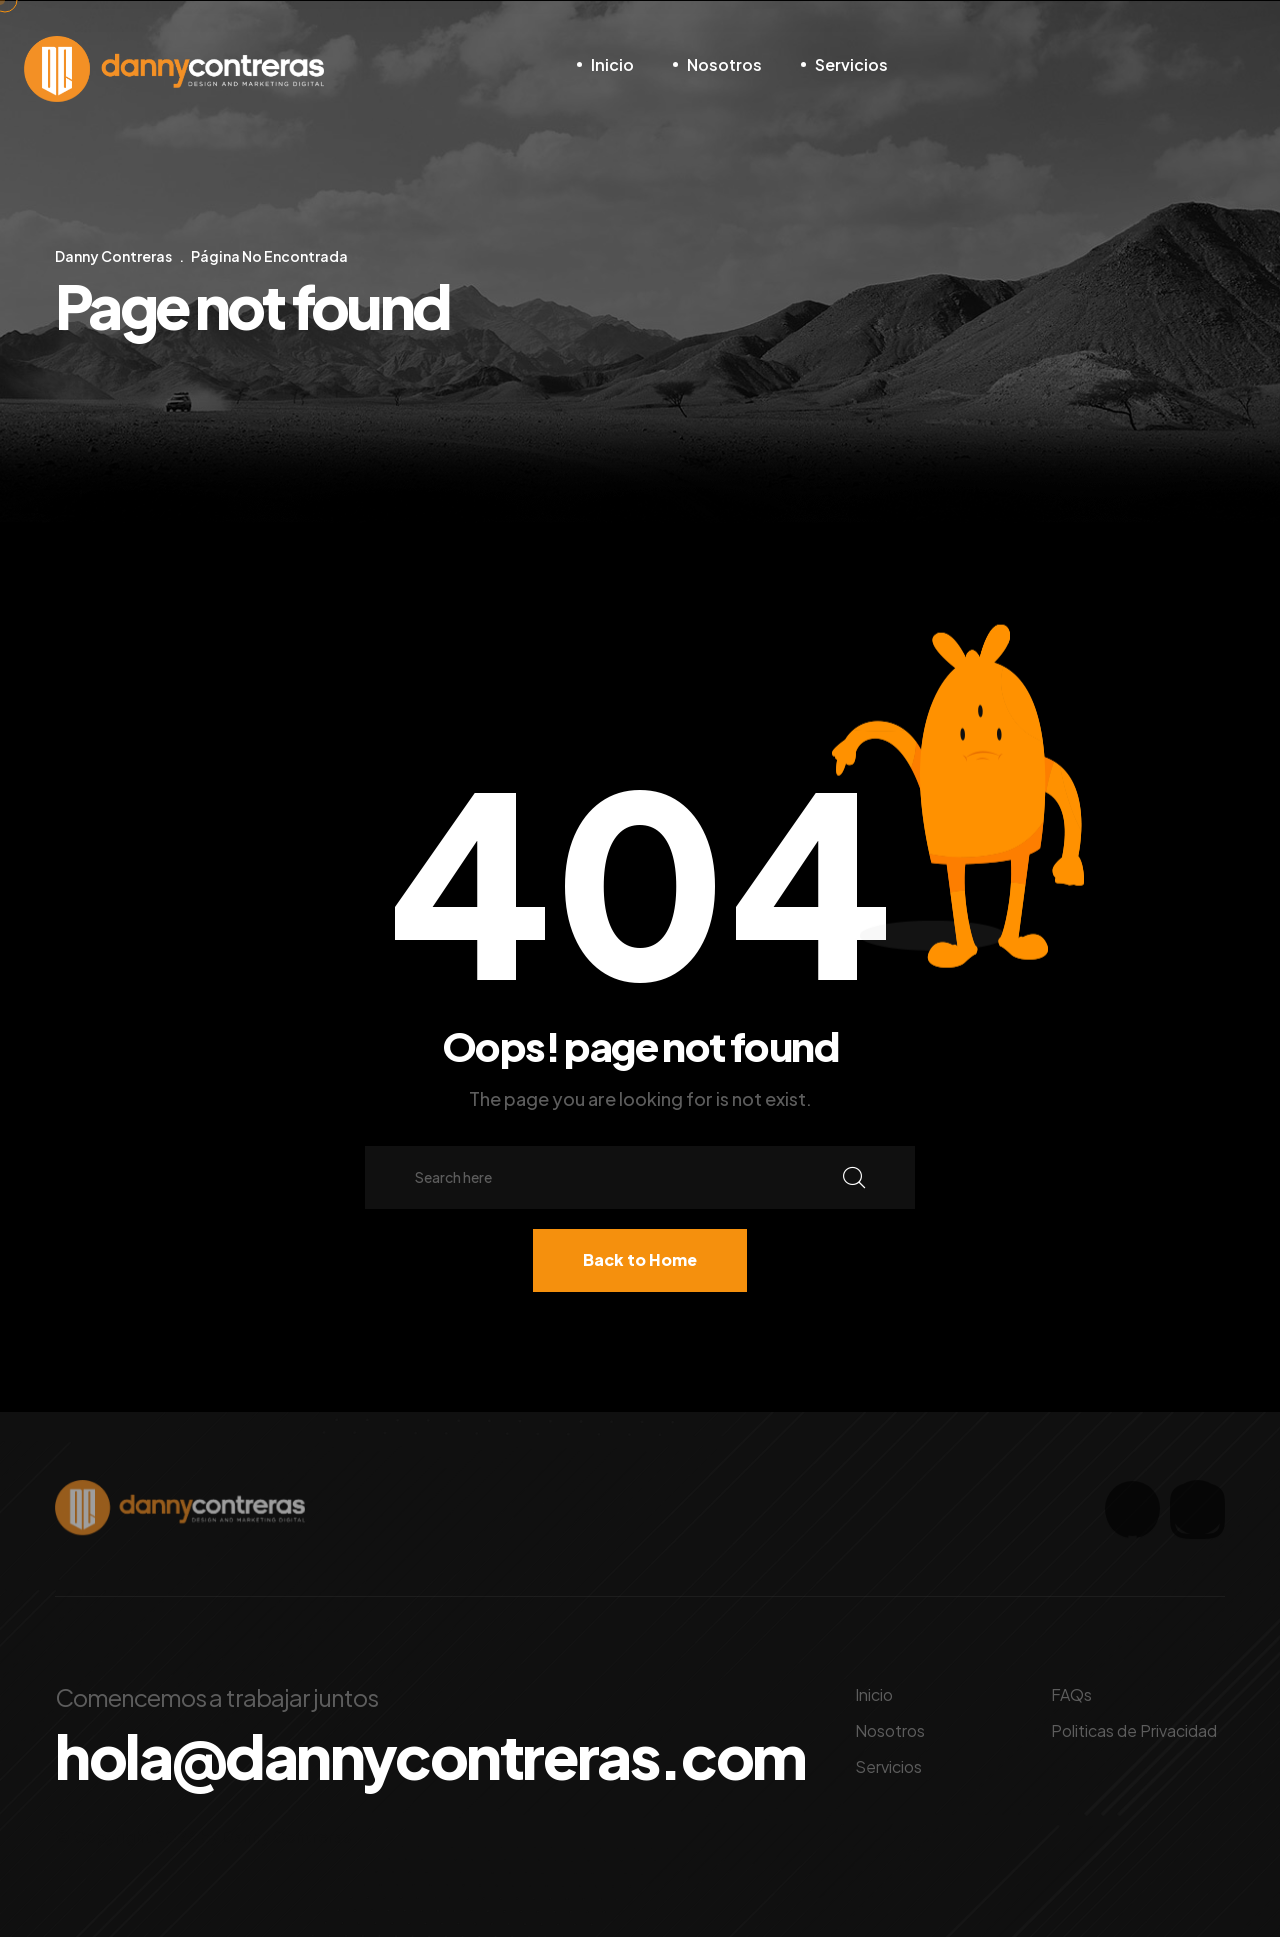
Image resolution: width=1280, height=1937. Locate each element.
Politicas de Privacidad (1134, 1730)
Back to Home (640, 1259)
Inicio (612, 64)
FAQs (1071, 1694)
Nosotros (724, 64)
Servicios (851, 64)
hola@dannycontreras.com (430, 1756)
